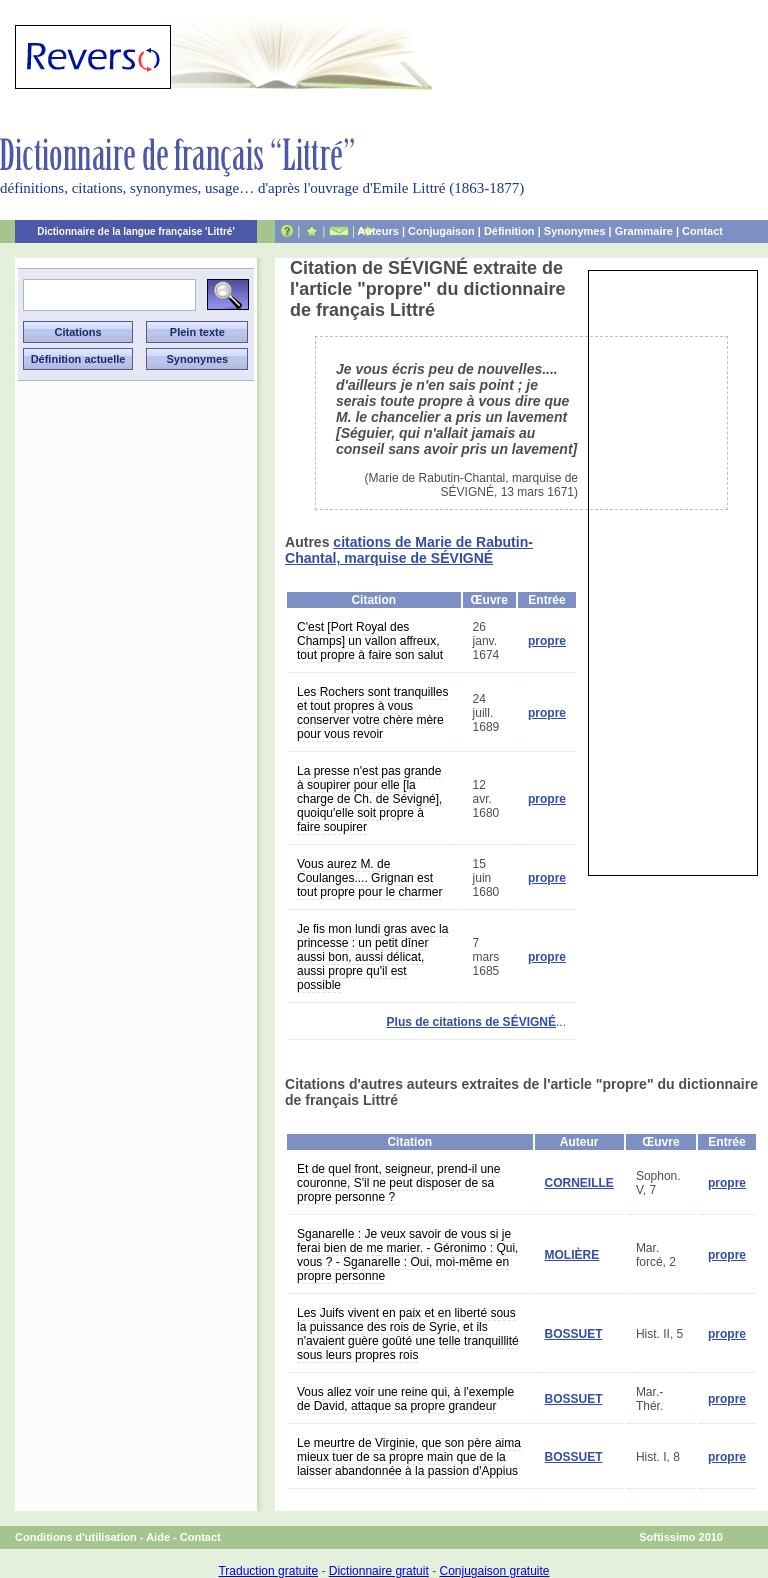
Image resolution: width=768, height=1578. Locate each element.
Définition (509, 231)
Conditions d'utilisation (76, 1537)
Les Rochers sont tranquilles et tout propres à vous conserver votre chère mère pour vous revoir (372, 713)
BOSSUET (574, 1334)
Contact (702, 231)
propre (547, 641)
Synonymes (575, 231)
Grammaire (644, 231)
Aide (158, 1537)
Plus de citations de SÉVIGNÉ (471, 1022)
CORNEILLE (579, 1183)
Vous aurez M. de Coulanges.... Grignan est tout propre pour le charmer (369, 878)
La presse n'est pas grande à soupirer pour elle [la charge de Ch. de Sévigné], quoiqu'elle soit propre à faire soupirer (369, 799)
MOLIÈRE (572, 1255)
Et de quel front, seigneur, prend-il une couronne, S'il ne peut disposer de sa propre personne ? (398, 1183)
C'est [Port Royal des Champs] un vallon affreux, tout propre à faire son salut (370, 641)
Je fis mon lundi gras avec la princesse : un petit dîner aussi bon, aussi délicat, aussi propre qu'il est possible (372, 957)
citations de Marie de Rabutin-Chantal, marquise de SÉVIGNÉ (409, 550)
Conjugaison (441, 231)
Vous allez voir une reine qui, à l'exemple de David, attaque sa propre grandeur (405, 1399)
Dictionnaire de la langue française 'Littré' (136, 231)
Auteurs (378, 231)
